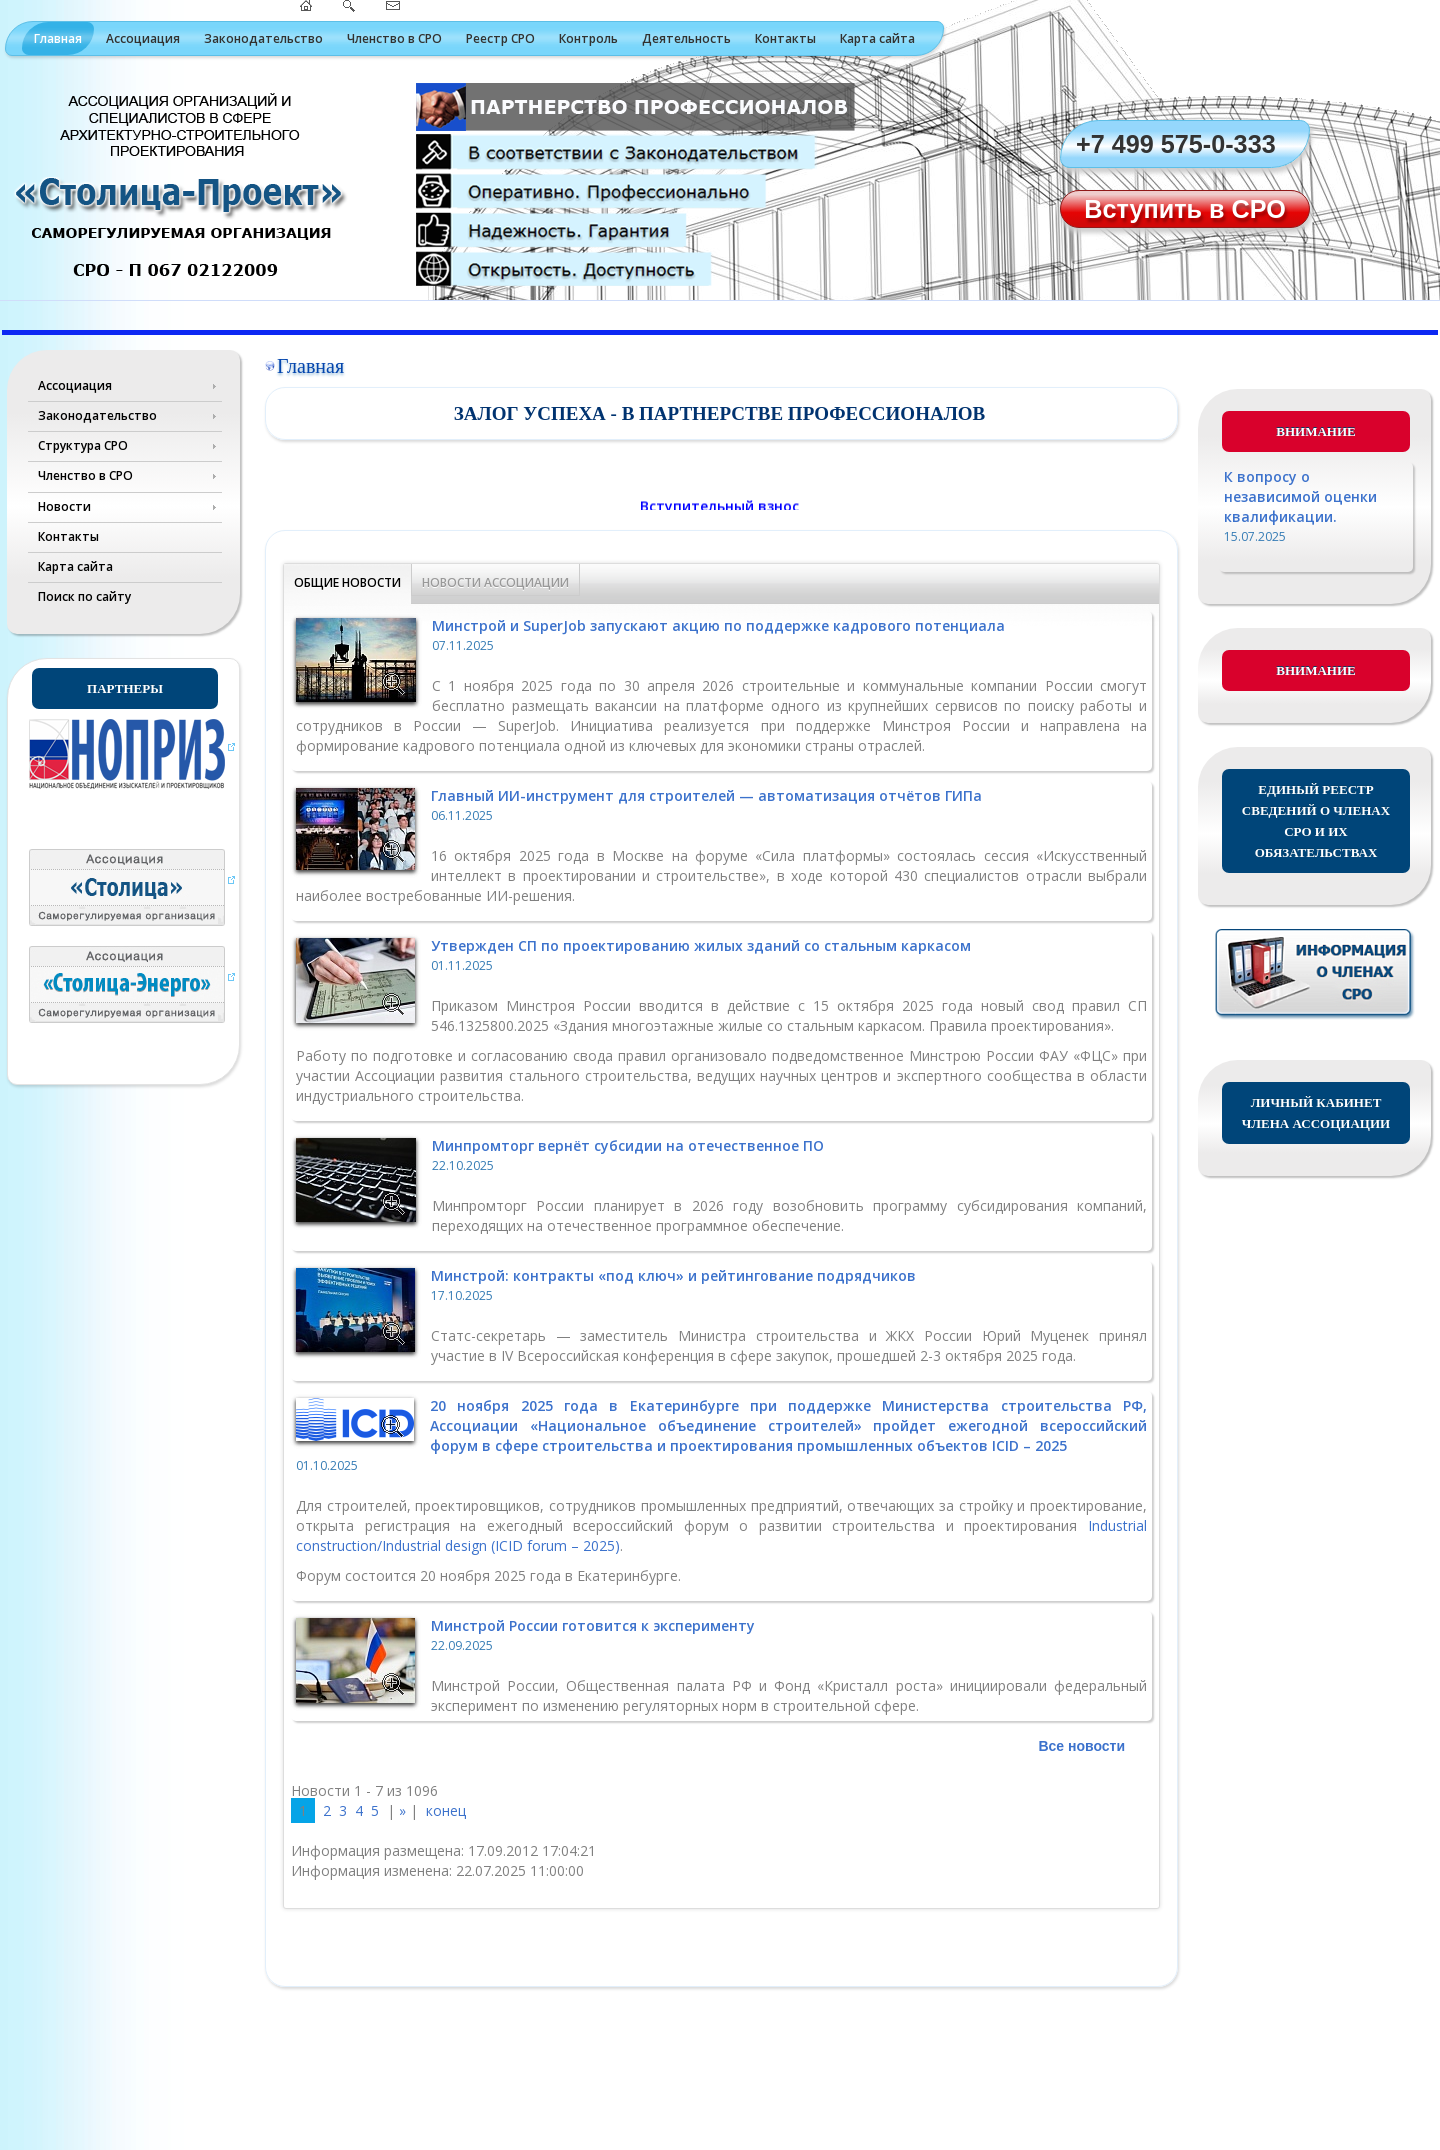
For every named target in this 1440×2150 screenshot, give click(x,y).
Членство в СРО (394, 38)
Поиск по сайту (84, 596)
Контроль (588, 38)
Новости (64, 506)
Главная (58, 38)
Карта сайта (877, 38)
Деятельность (686, 38)
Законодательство (263, 38)
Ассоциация (143, 38)
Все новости (1081, 1746)
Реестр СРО (500, 38)
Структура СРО (83, 445)
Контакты (785, 38)
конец (446, 1810)
